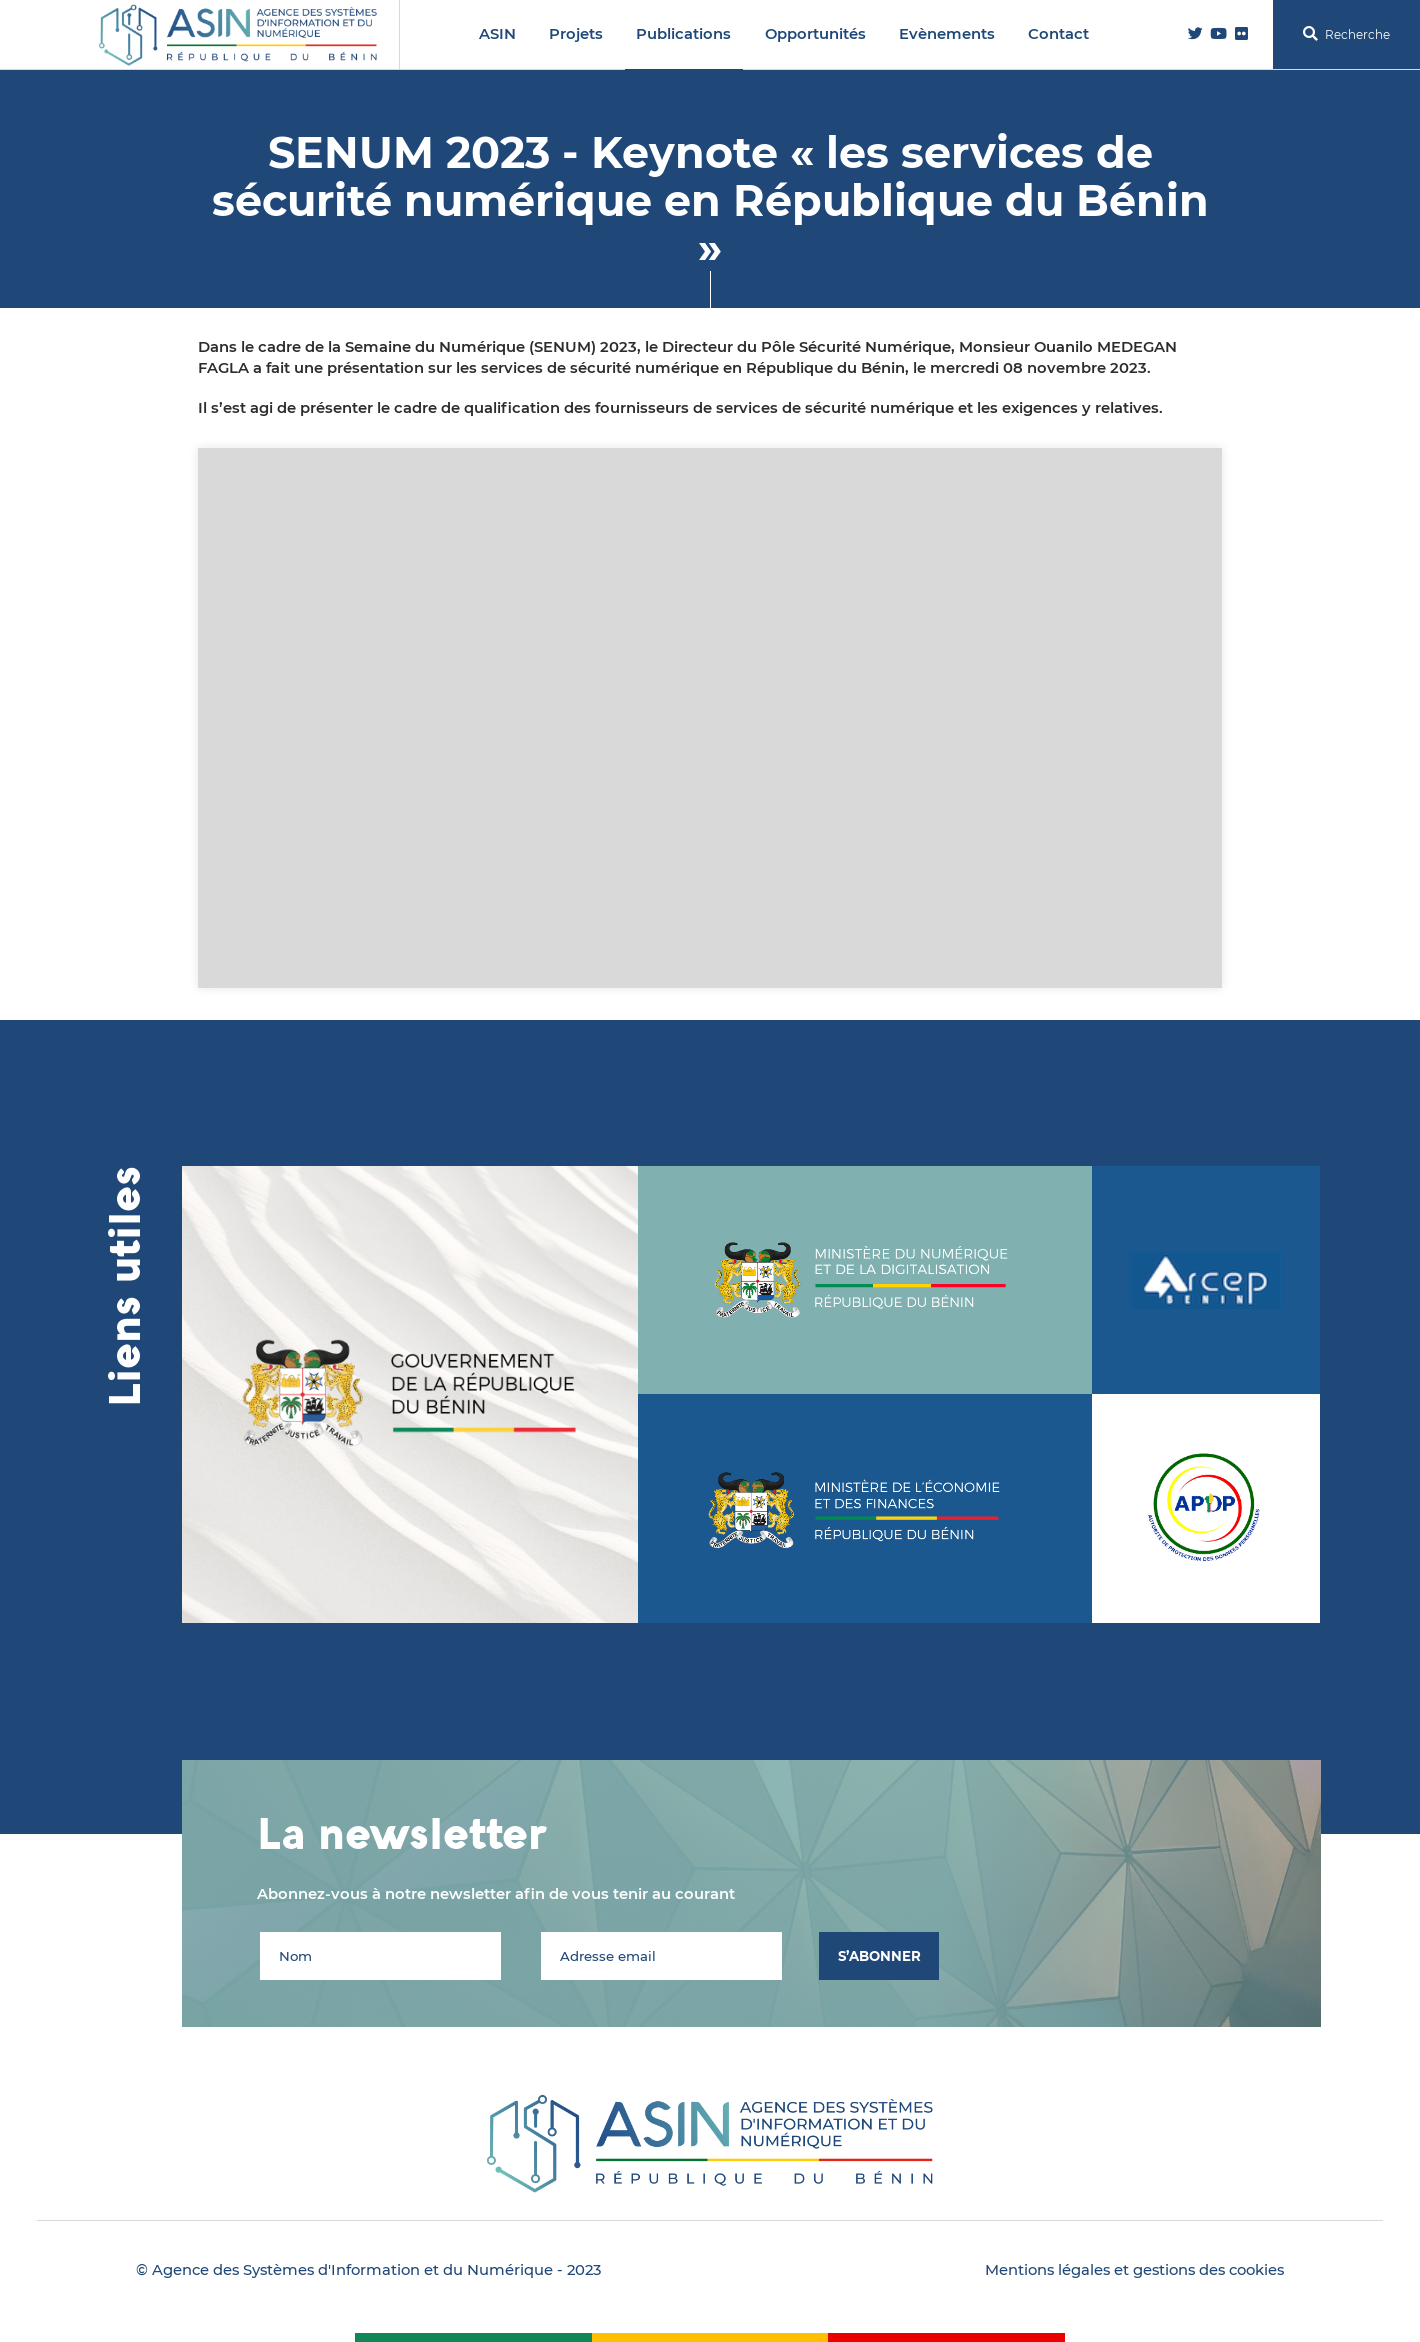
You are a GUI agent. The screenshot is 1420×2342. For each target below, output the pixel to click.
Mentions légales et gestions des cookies (1134, 2270)
